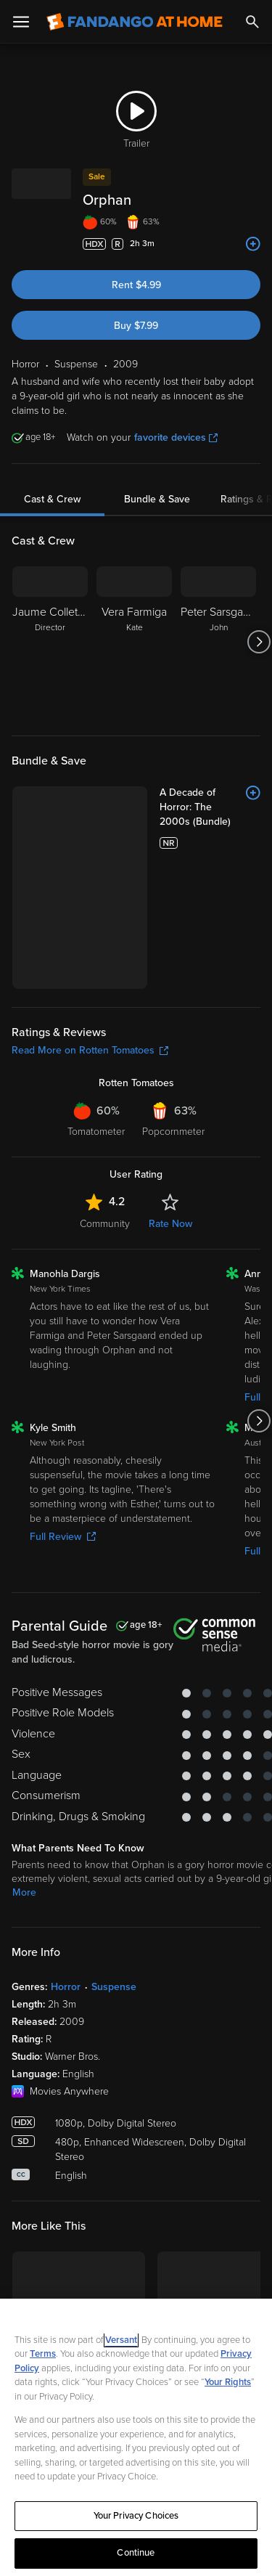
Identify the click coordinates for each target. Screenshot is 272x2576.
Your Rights (228, 2382)
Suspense (113, 1862)
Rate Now (170, 1099)
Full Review (63, 1412)
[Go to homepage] (134, 21)
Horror (66, 1862)
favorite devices (176, 437)
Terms (43, 2354)
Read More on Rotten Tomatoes (90, 926)
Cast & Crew (52, 499)
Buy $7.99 (136, 325)
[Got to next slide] (258, 642)
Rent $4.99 (136, 285)
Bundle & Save (157, 499)
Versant (121, 2340)
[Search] (252, 21)
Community (105, 1099)
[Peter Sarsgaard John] (218, 642)
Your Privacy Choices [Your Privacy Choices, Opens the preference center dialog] (136, 2516)
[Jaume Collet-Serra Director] (50, 642)
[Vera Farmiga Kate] (134, 642)
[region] (136, 2437)
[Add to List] (253, 244)
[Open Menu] (21, 22)
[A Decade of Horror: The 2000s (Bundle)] (168, 800)
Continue (135, 2553)
